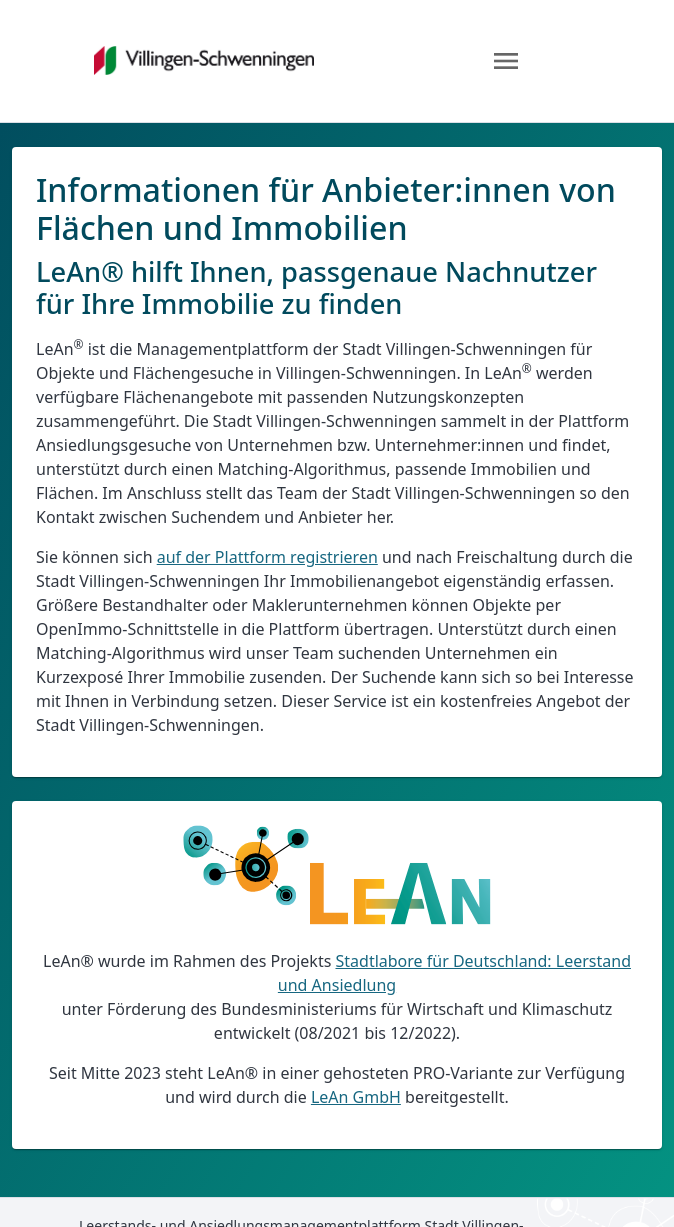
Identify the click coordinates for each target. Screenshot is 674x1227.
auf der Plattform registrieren (267, 557)
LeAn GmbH (356, 1097)
